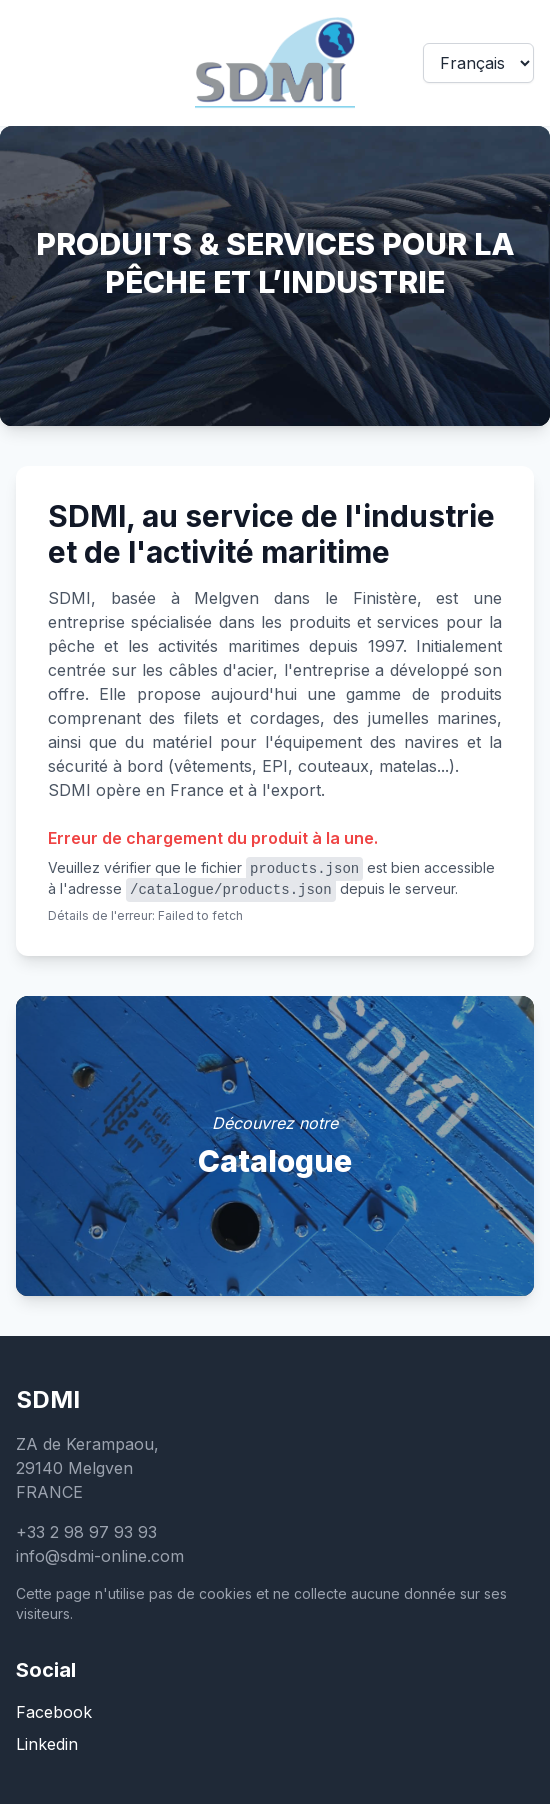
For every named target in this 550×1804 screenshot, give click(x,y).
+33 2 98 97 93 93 (86, 1532)
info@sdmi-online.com (100, 1556)
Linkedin (47, 1744)
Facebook (54, 1712)
